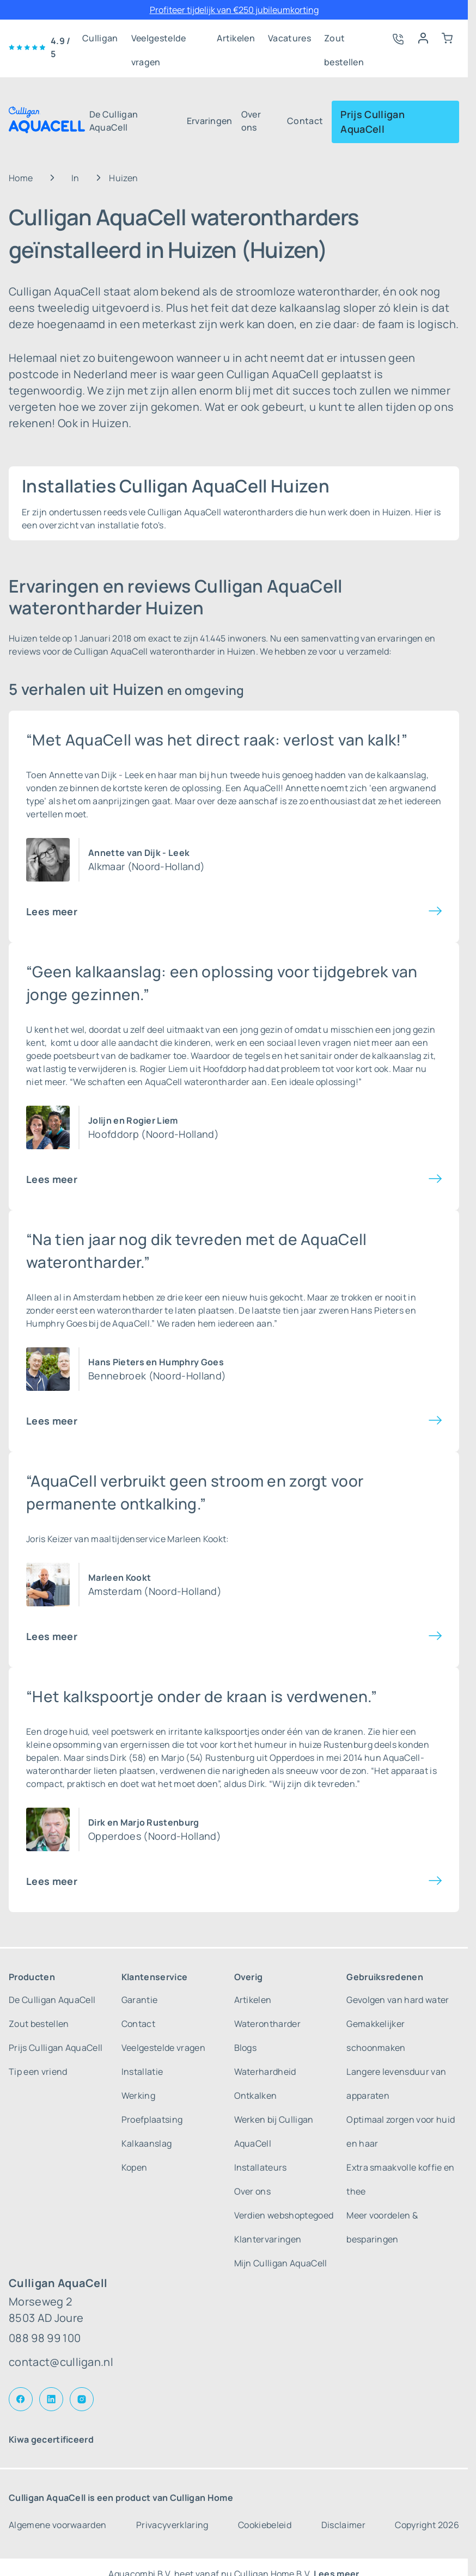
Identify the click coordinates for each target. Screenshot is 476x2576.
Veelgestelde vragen (158, 41)
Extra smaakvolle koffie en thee (400, 2179)
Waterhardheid (265, 2072)
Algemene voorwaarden (57, 2525)
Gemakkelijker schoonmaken (376, 2036)
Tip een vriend (38, 2072)
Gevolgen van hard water (397, 2000)
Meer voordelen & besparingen (382, 2227)
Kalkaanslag (146, 2143)
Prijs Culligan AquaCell (372, 121)
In (75, 178)
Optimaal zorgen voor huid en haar (400, 2131)
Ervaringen (210, 121)
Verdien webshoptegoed (284, 2215)
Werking (138, 2096)
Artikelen (236, 38)
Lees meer (51, 911)
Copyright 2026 (427, 2525)
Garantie (139, 2000)
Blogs (245, 2048)
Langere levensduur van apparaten (396, 2084)
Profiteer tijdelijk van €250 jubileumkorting (234, 10)
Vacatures (289, 38)
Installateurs (260, 2167)
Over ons (251, 120)
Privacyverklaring (172, 2525)
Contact (305, 121)
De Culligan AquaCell (113, 120)
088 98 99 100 (45, 2338)
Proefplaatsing (151, 2119)
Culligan (100, 38)
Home (21, 178)
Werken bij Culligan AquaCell (274, 2131)
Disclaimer (343, 2525)
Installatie (142, 2072)
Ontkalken (255, 2096)
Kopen (134, 2167)
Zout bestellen (344, 41)
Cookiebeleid (264, 2525)
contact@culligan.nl (61, 2362)
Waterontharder (267, 2024)
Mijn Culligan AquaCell (280, 2263)
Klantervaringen (268, 2239)
